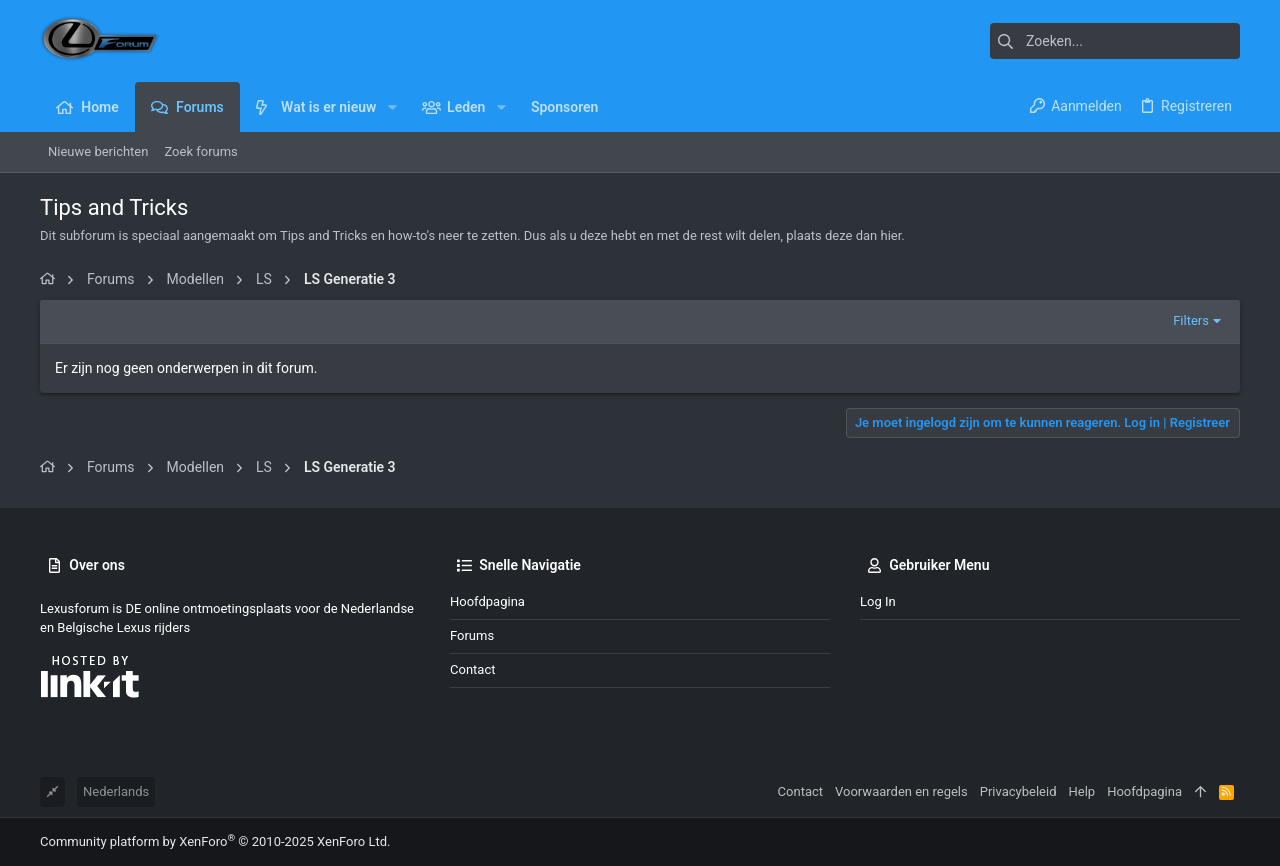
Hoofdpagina (487, 601)
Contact (472, 669)
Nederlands (116, 791)
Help (1082, 791)
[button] (391, 107)
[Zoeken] (1115, 41)
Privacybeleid (1018, 791)
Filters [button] (1191, 320)
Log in (878, 601)
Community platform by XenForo (215, 841)
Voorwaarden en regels (901, 791)
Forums (472, 635)
